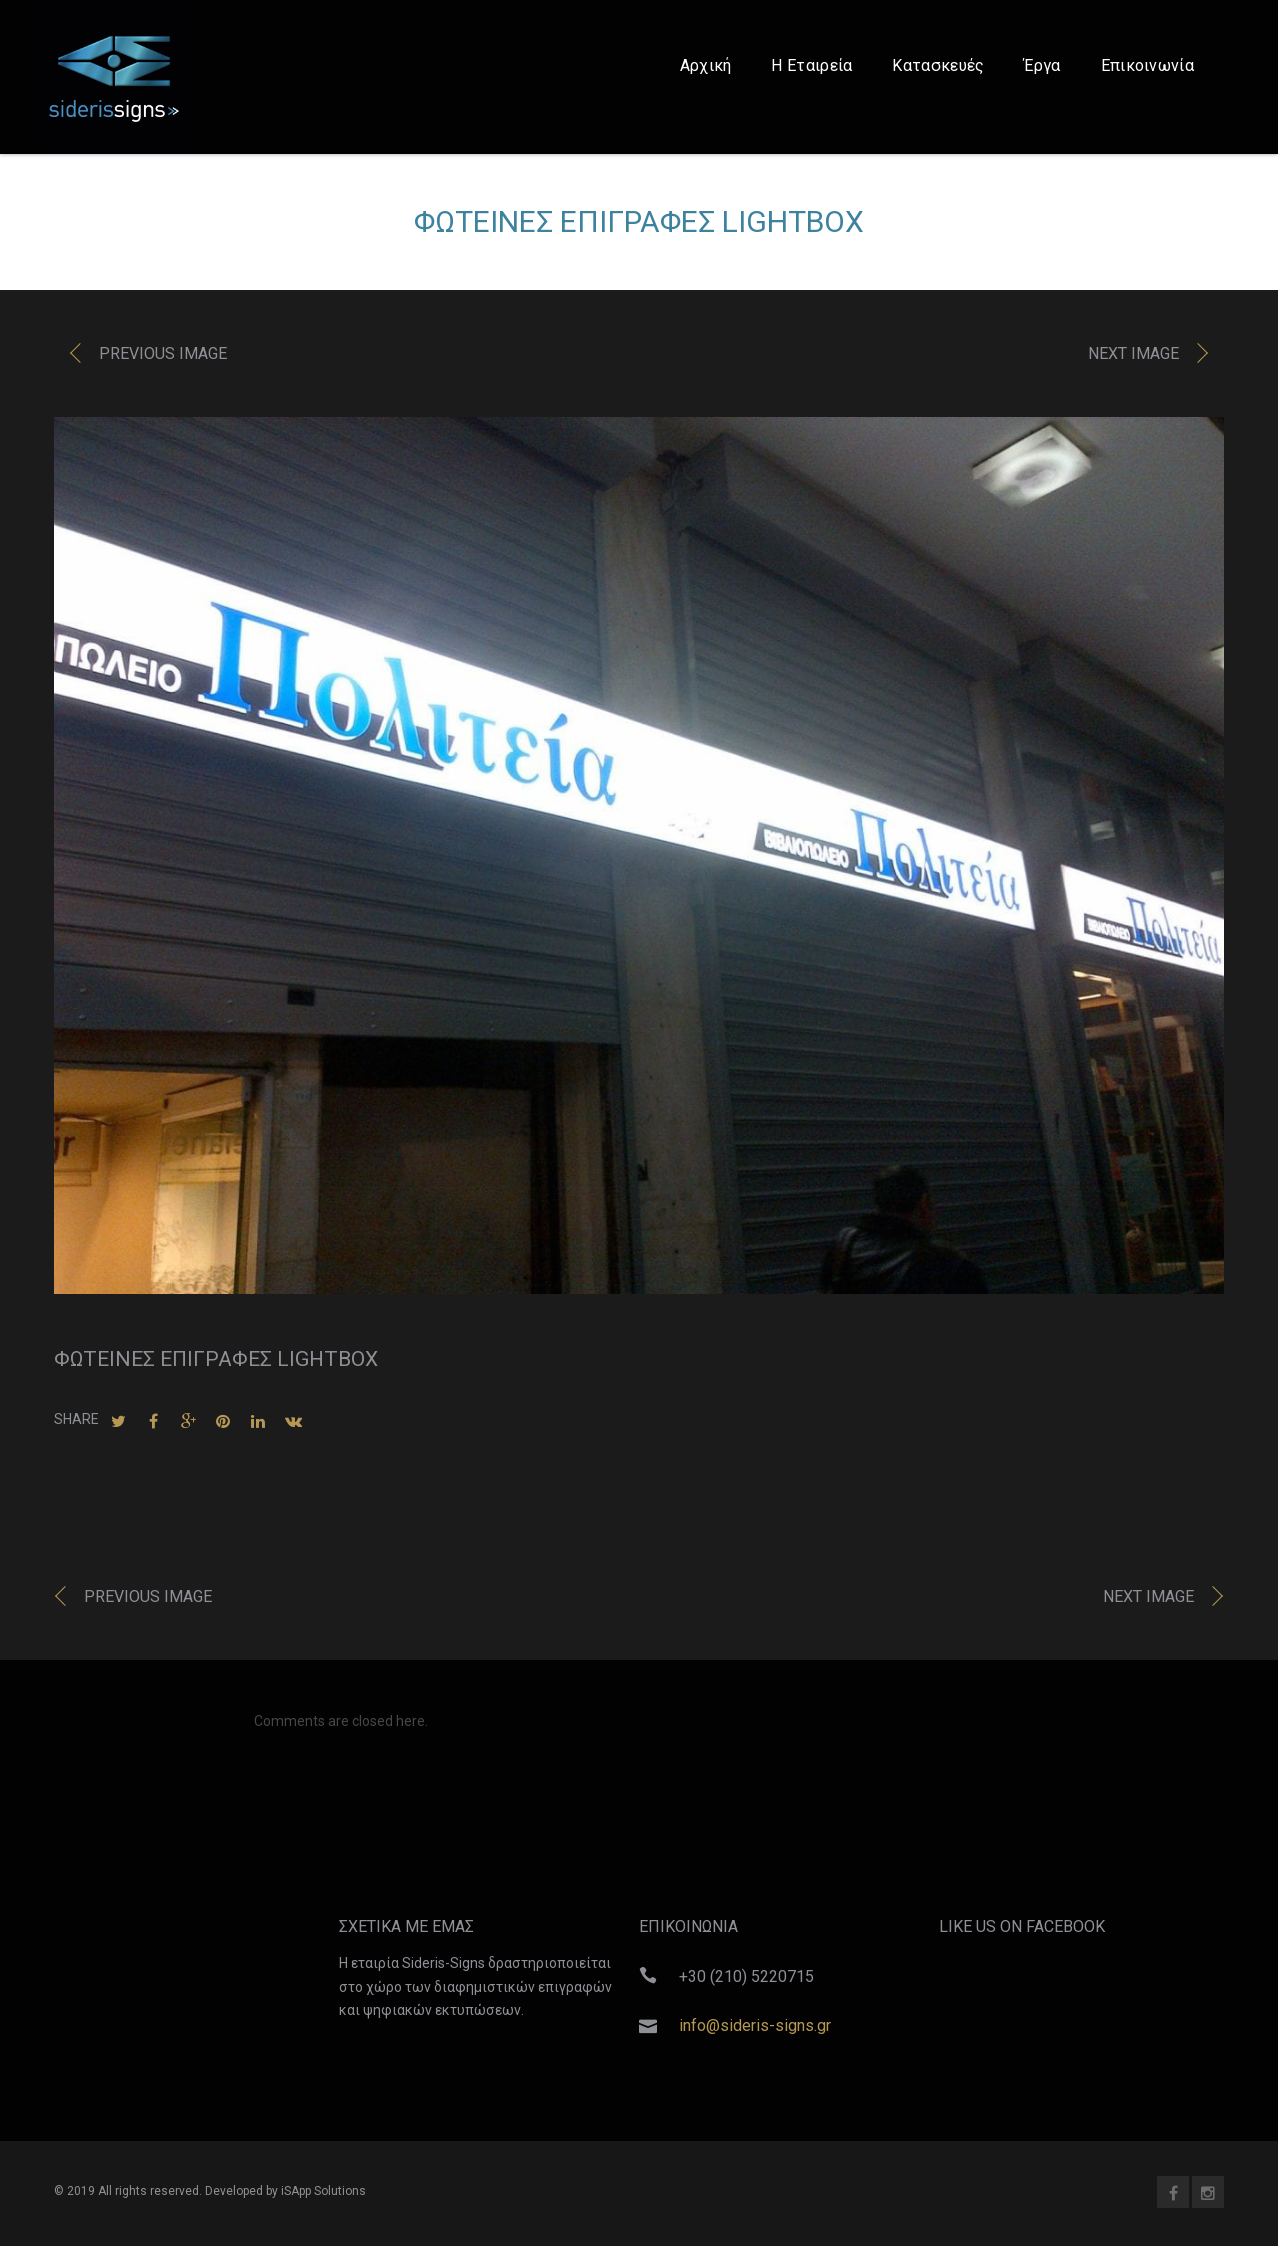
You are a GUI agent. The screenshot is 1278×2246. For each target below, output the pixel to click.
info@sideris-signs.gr (755, 2025)
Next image (1133, 358)
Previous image (163, 358)
